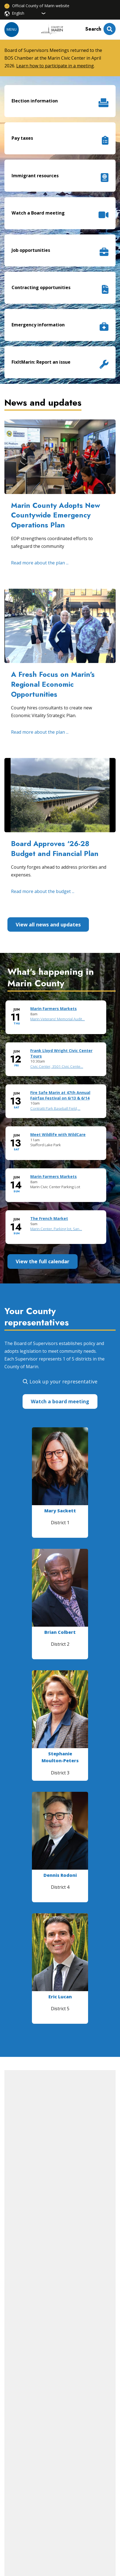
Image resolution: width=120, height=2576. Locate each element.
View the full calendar (42, 1261)
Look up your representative (63, 1381)
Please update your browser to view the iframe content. (60, 1126)
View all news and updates (48, 924)
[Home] (52, 29)
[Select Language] (29, 13)
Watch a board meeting (60, 1401)
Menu (12, 29)
